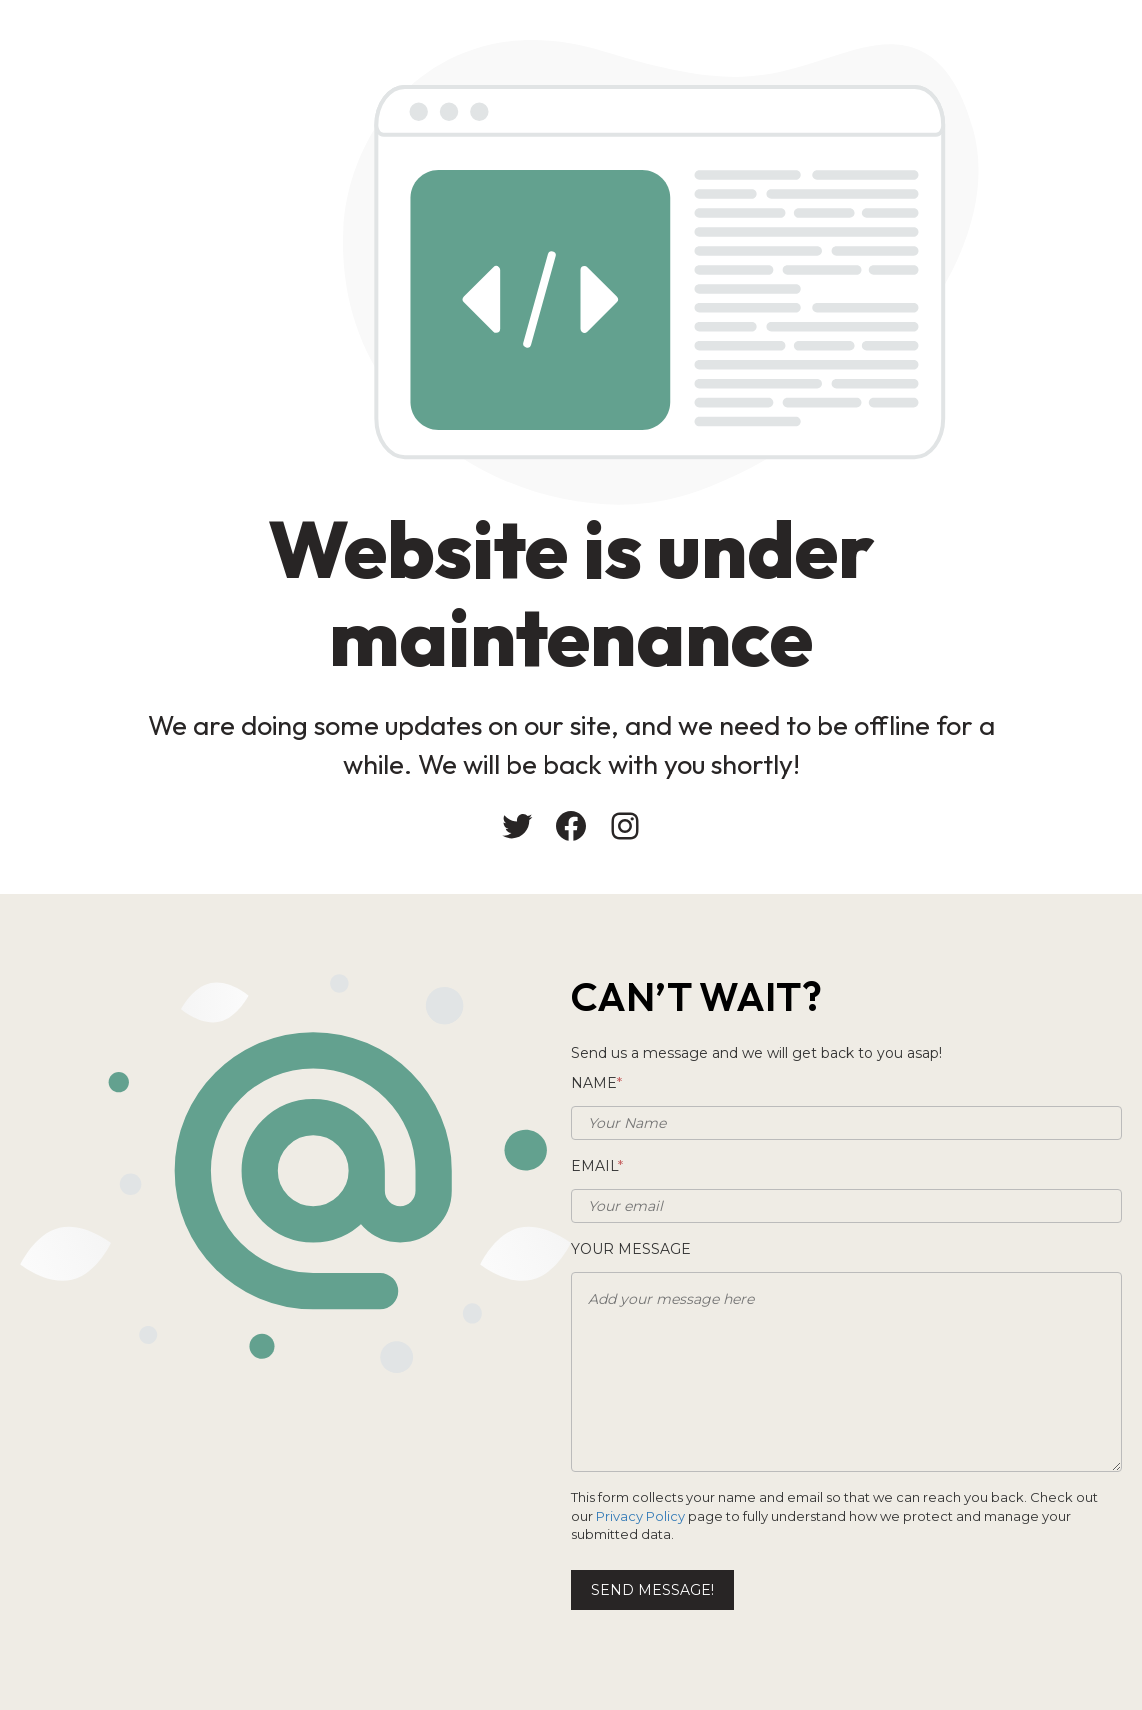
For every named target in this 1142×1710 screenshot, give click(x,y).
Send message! (652, 1590)
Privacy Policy (640, 1516)
